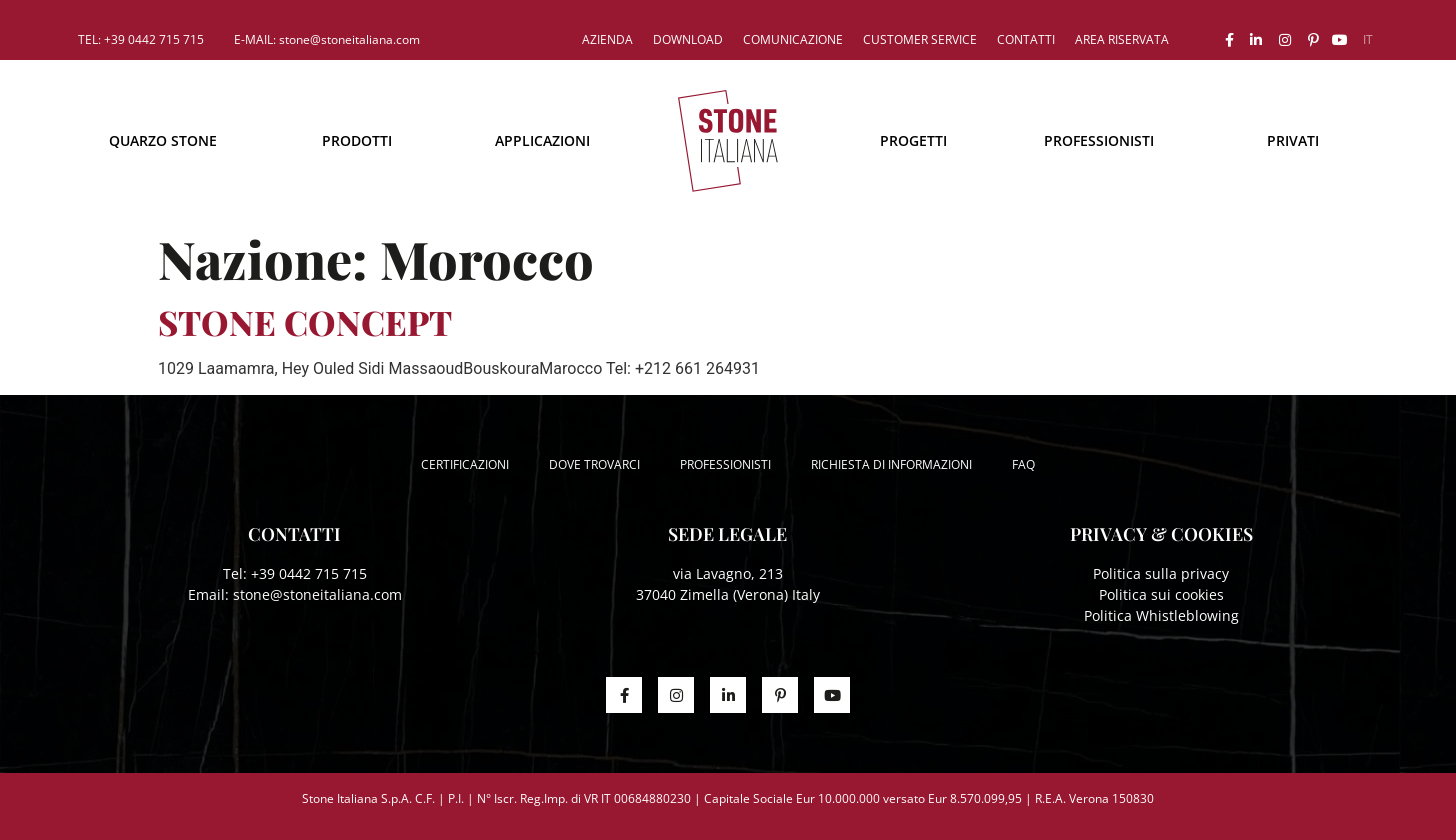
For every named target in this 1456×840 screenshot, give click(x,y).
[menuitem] (1368, 40)
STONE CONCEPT (305, 322)
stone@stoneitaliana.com (317, 594)
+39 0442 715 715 (309, 573)
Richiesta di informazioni (891, 464)
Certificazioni (465, 464)
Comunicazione (793, 39)
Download (688, 39)
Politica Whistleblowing (1161, 615)
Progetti (913, 140)
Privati (1293, 140)
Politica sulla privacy (1161, 573)
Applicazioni (542, 140)
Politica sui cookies (1161, 594)
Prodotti (357, 140)
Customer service (920, 39)
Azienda (607, 39)
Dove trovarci (594, 464)
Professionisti (1099, 140)
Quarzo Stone (163, 140)
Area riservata (1122, 39)
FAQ (1023, 464)
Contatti (1026, 39)
